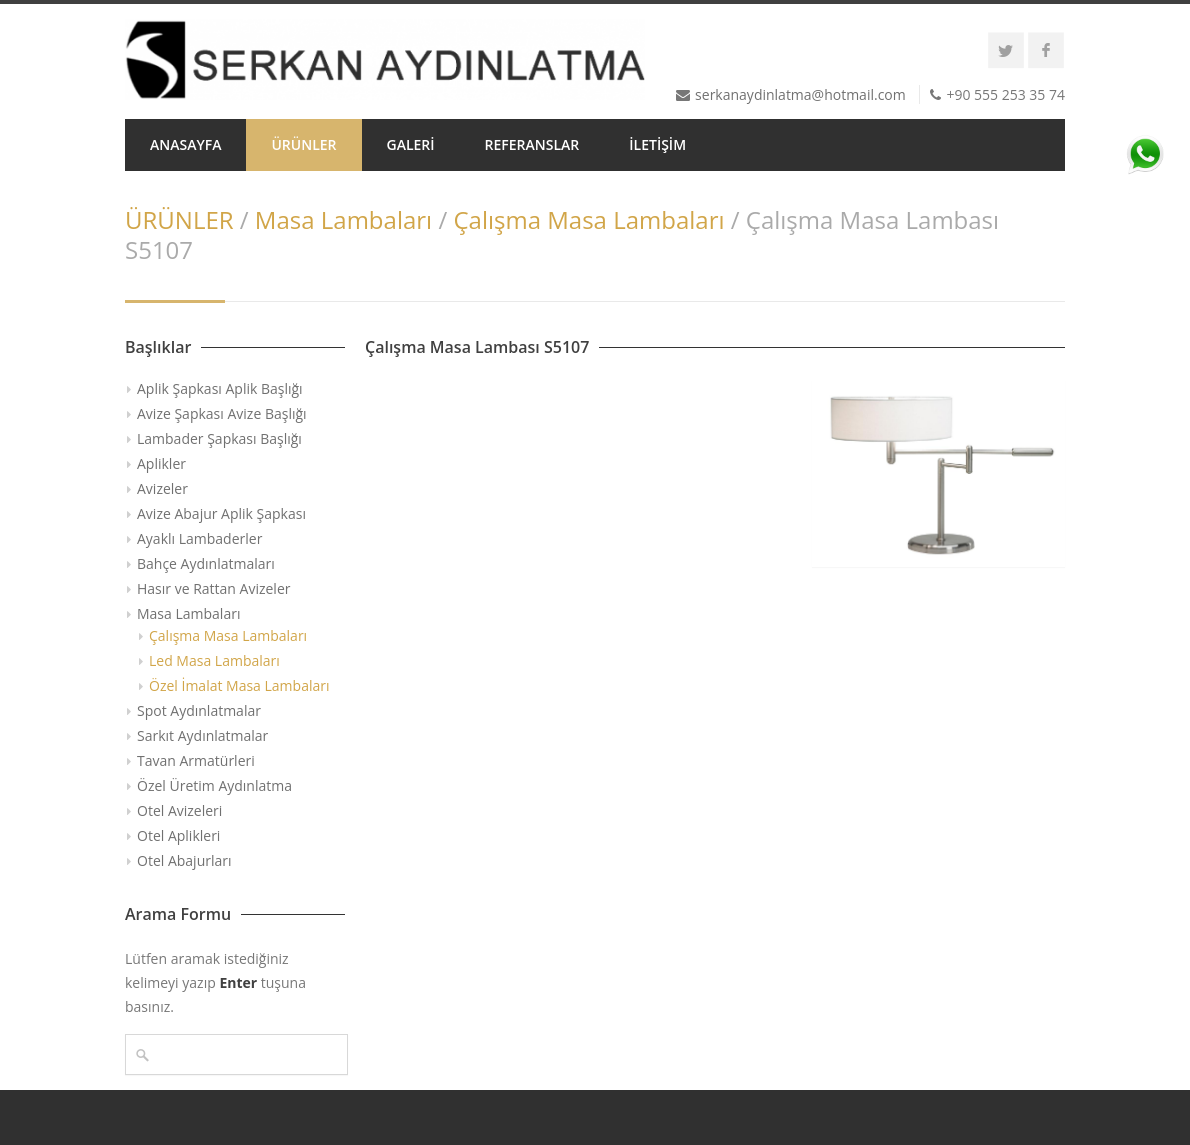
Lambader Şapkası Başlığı (219, 438)
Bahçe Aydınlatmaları (206, 563)
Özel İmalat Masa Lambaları (239, 685)
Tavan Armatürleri (196, 760)
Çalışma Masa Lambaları (588, 219)
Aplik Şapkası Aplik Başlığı (220, 388)
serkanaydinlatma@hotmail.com (800, 94)
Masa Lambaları (343, 219)
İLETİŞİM (657, 144)
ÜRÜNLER (303, 144)
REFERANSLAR (532, 144)
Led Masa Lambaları (214, 660)
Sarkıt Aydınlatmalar (202, 735)
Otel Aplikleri (178, 835)
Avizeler (162, 488)
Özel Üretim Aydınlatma (214, 785)
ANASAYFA (185, 144)
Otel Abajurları (184, 860)
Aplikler (161, 463)
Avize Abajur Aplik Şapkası (221, 513)
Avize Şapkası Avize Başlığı (222, 413)
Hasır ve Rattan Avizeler (213, 588)
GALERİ (411, 144)
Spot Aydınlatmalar (199, 710)
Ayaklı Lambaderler (199, 538)
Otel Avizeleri (179, 810)
